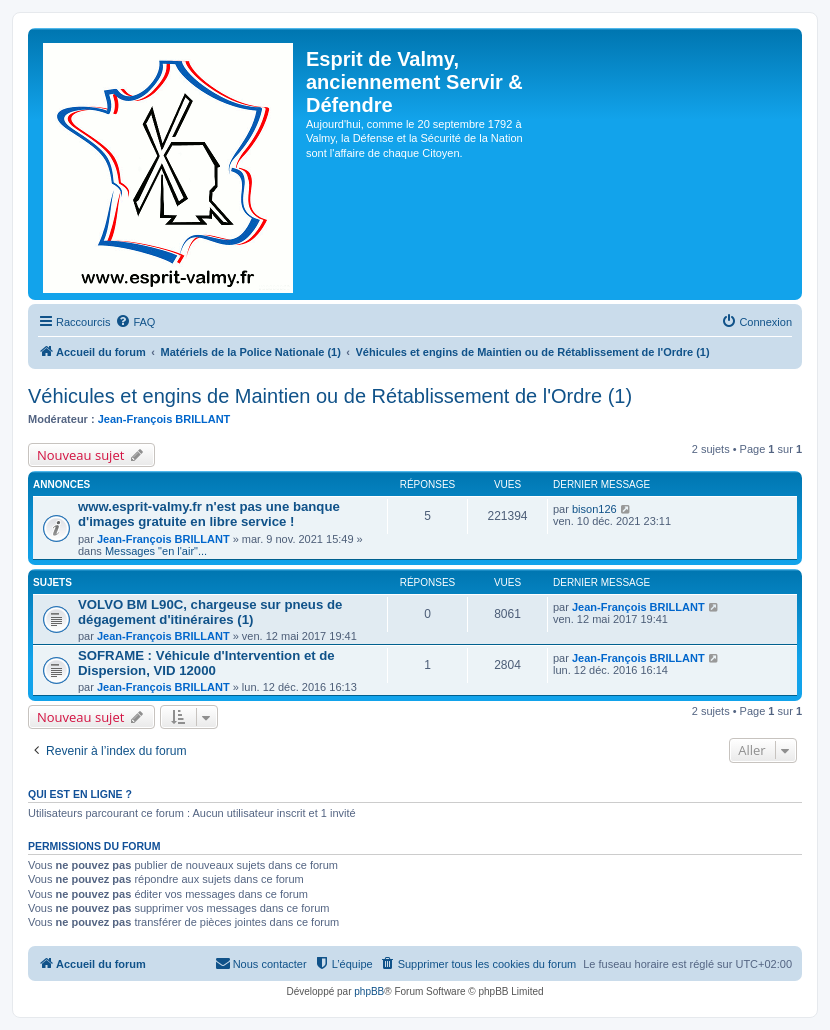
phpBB (369, 991)
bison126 (594, 509)
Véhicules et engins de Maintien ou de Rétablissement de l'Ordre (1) (330, 396)
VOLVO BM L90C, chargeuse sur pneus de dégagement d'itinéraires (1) (210, 612)
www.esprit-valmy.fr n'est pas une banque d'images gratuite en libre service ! (209, 514)
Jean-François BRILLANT (164, 419)
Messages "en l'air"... (156, 551)
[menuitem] (135, 322)
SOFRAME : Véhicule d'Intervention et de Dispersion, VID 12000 (206, 663)
